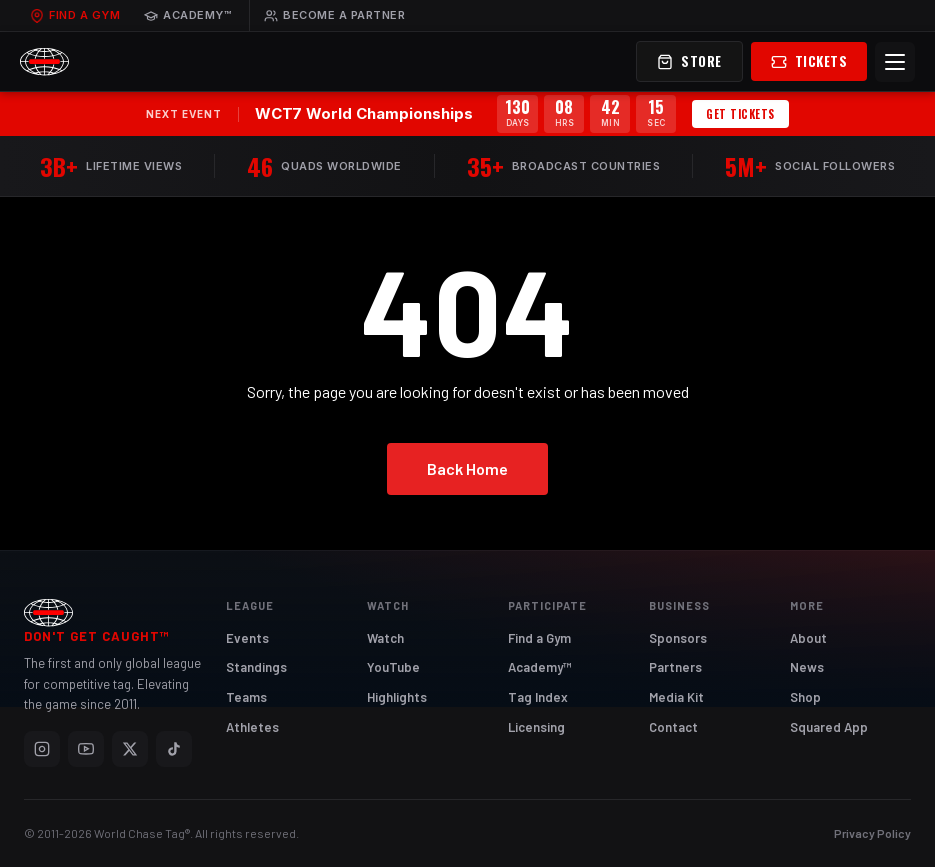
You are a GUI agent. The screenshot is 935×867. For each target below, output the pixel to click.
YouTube (393, 667)
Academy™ (187, 15)
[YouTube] (86, 749)
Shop (805, 697)
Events (247, 638)
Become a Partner (334, 15)
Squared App (829, 727)
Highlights (397, 697)
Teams (246, 697)
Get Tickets (740, 114)
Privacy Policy (872, 833)
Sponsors (678, 638)
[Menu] (895, 62)
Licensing (536, 727)
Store (689, 61)
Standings (256, 667)
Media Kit (676, 697)
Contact (673, 727)
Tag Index (538, 697)
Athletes (252, 727)
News (807, 667)
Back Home (467, 468)
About (808, 638)
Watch (385, 638)
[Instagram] (42, 749)
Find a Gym (75, 15)
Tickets (809, 61)
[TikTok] (174, 749)
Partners (675, 667)
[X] (130, 749)
